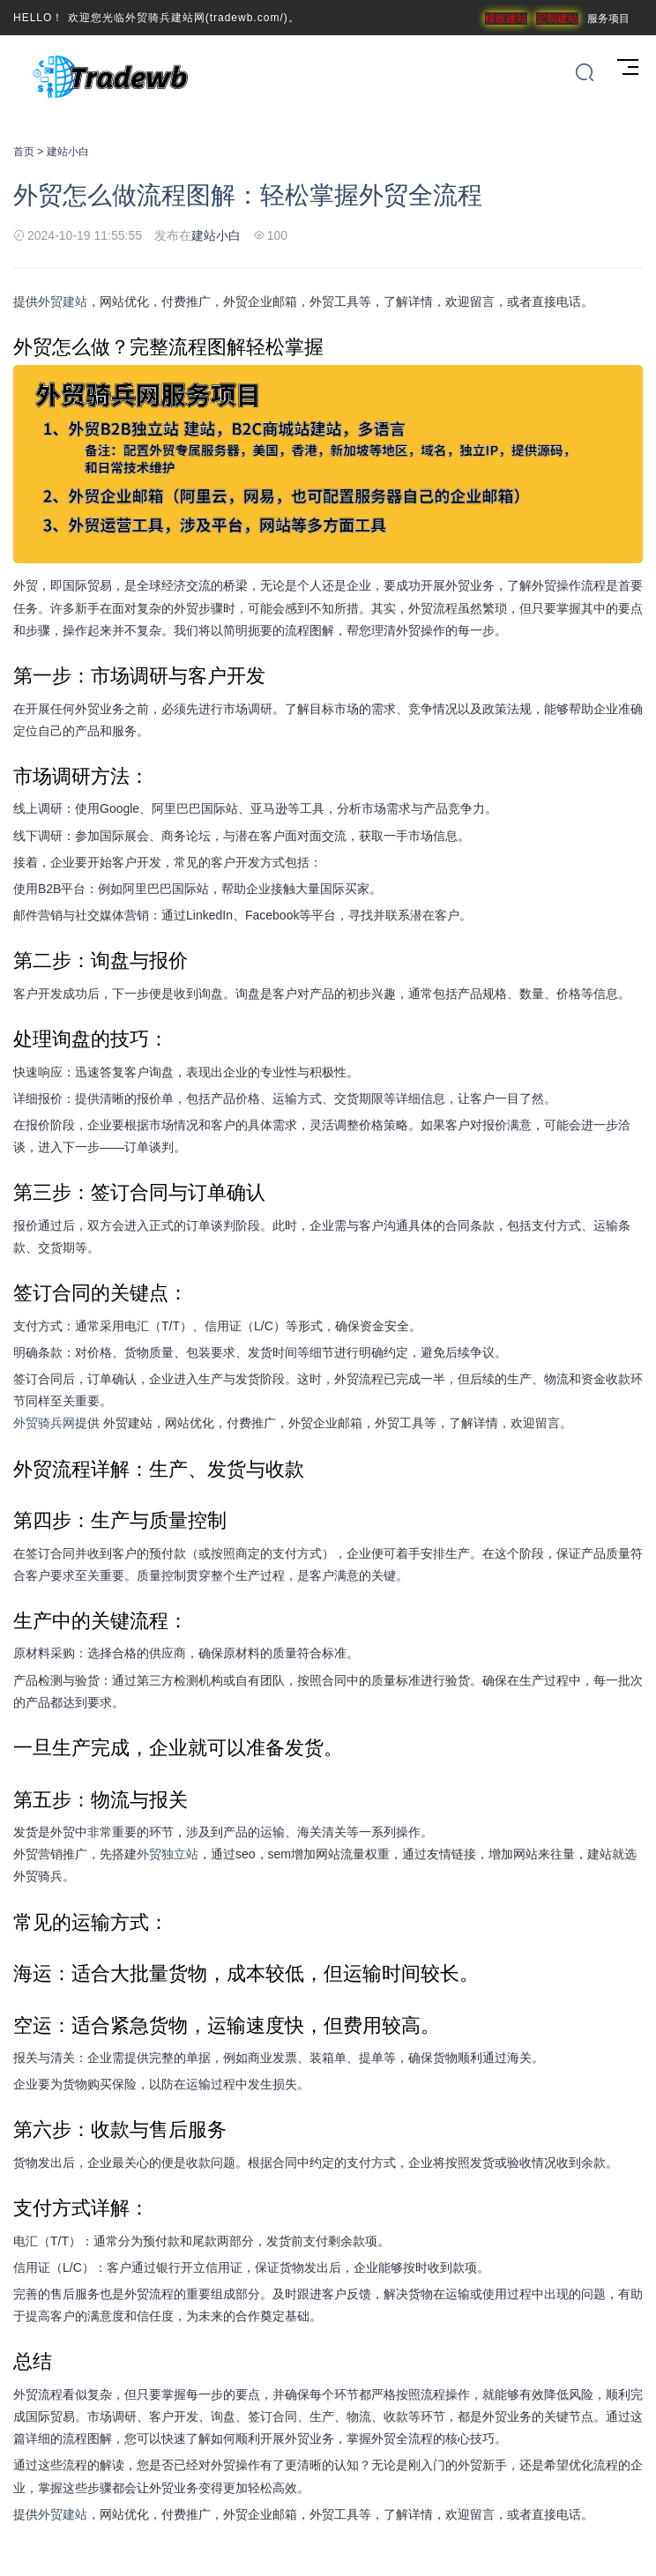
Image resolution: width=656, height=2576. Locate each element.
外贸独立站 (167, 1854)
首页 (23, 151)
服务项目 (608, 18)
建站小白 (68, 151)
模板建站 (506, 18)
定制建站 (557, 18)
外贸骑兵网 (44, 1423)
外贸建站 (62, 301)
